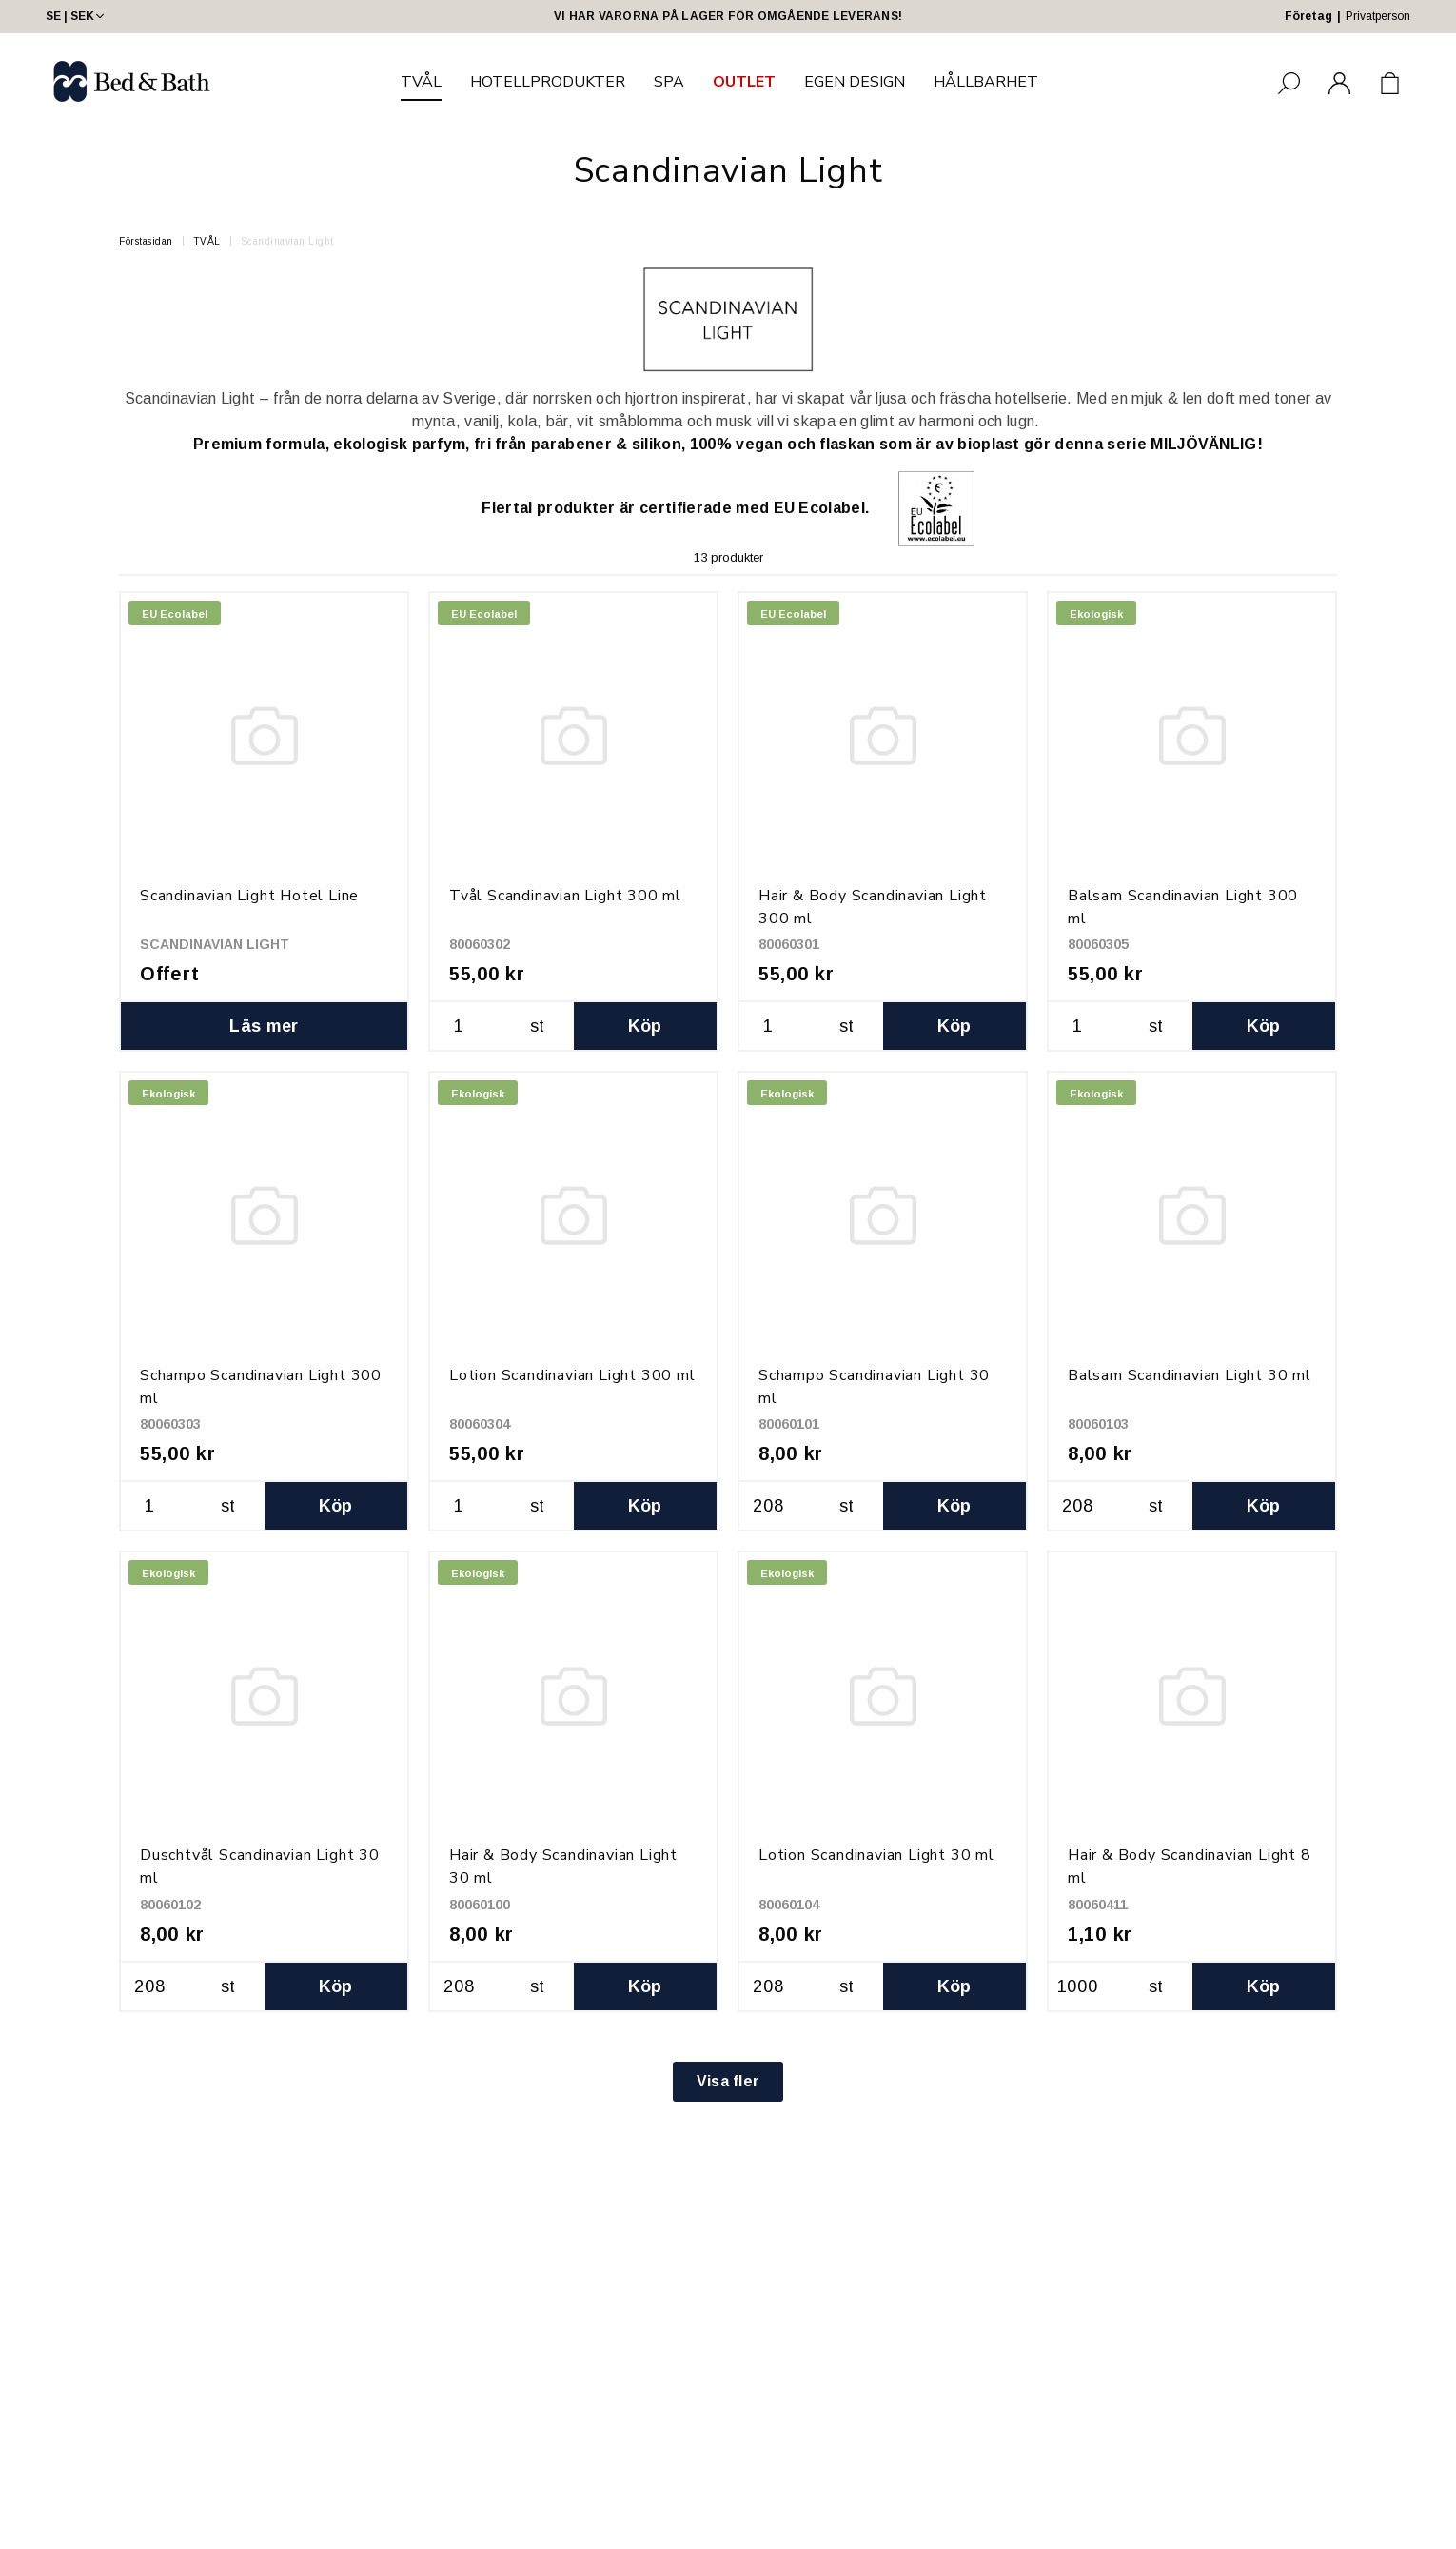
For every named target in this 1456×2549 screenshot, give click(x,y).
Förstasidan (146, 241)
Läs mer (264, 1026)
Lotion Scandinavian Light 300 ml (572, 1375)
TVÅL (421, 81)
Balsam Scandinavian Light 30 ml (1189, 1375)
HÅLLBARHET (986, 81)
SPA (669, 81)
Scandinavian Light (287, 241)
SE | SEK (77, 16)
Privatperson (1378, 16)
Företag (1308, 16)
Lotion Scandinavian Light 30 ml (876, 1855)
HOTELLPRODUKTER (547, 81)
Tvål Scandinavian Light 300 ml (565, 895)
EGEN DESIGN (854, 81)
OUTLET (744, 81)
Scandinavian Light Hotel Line (249, 895)
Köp (645, 1026)
